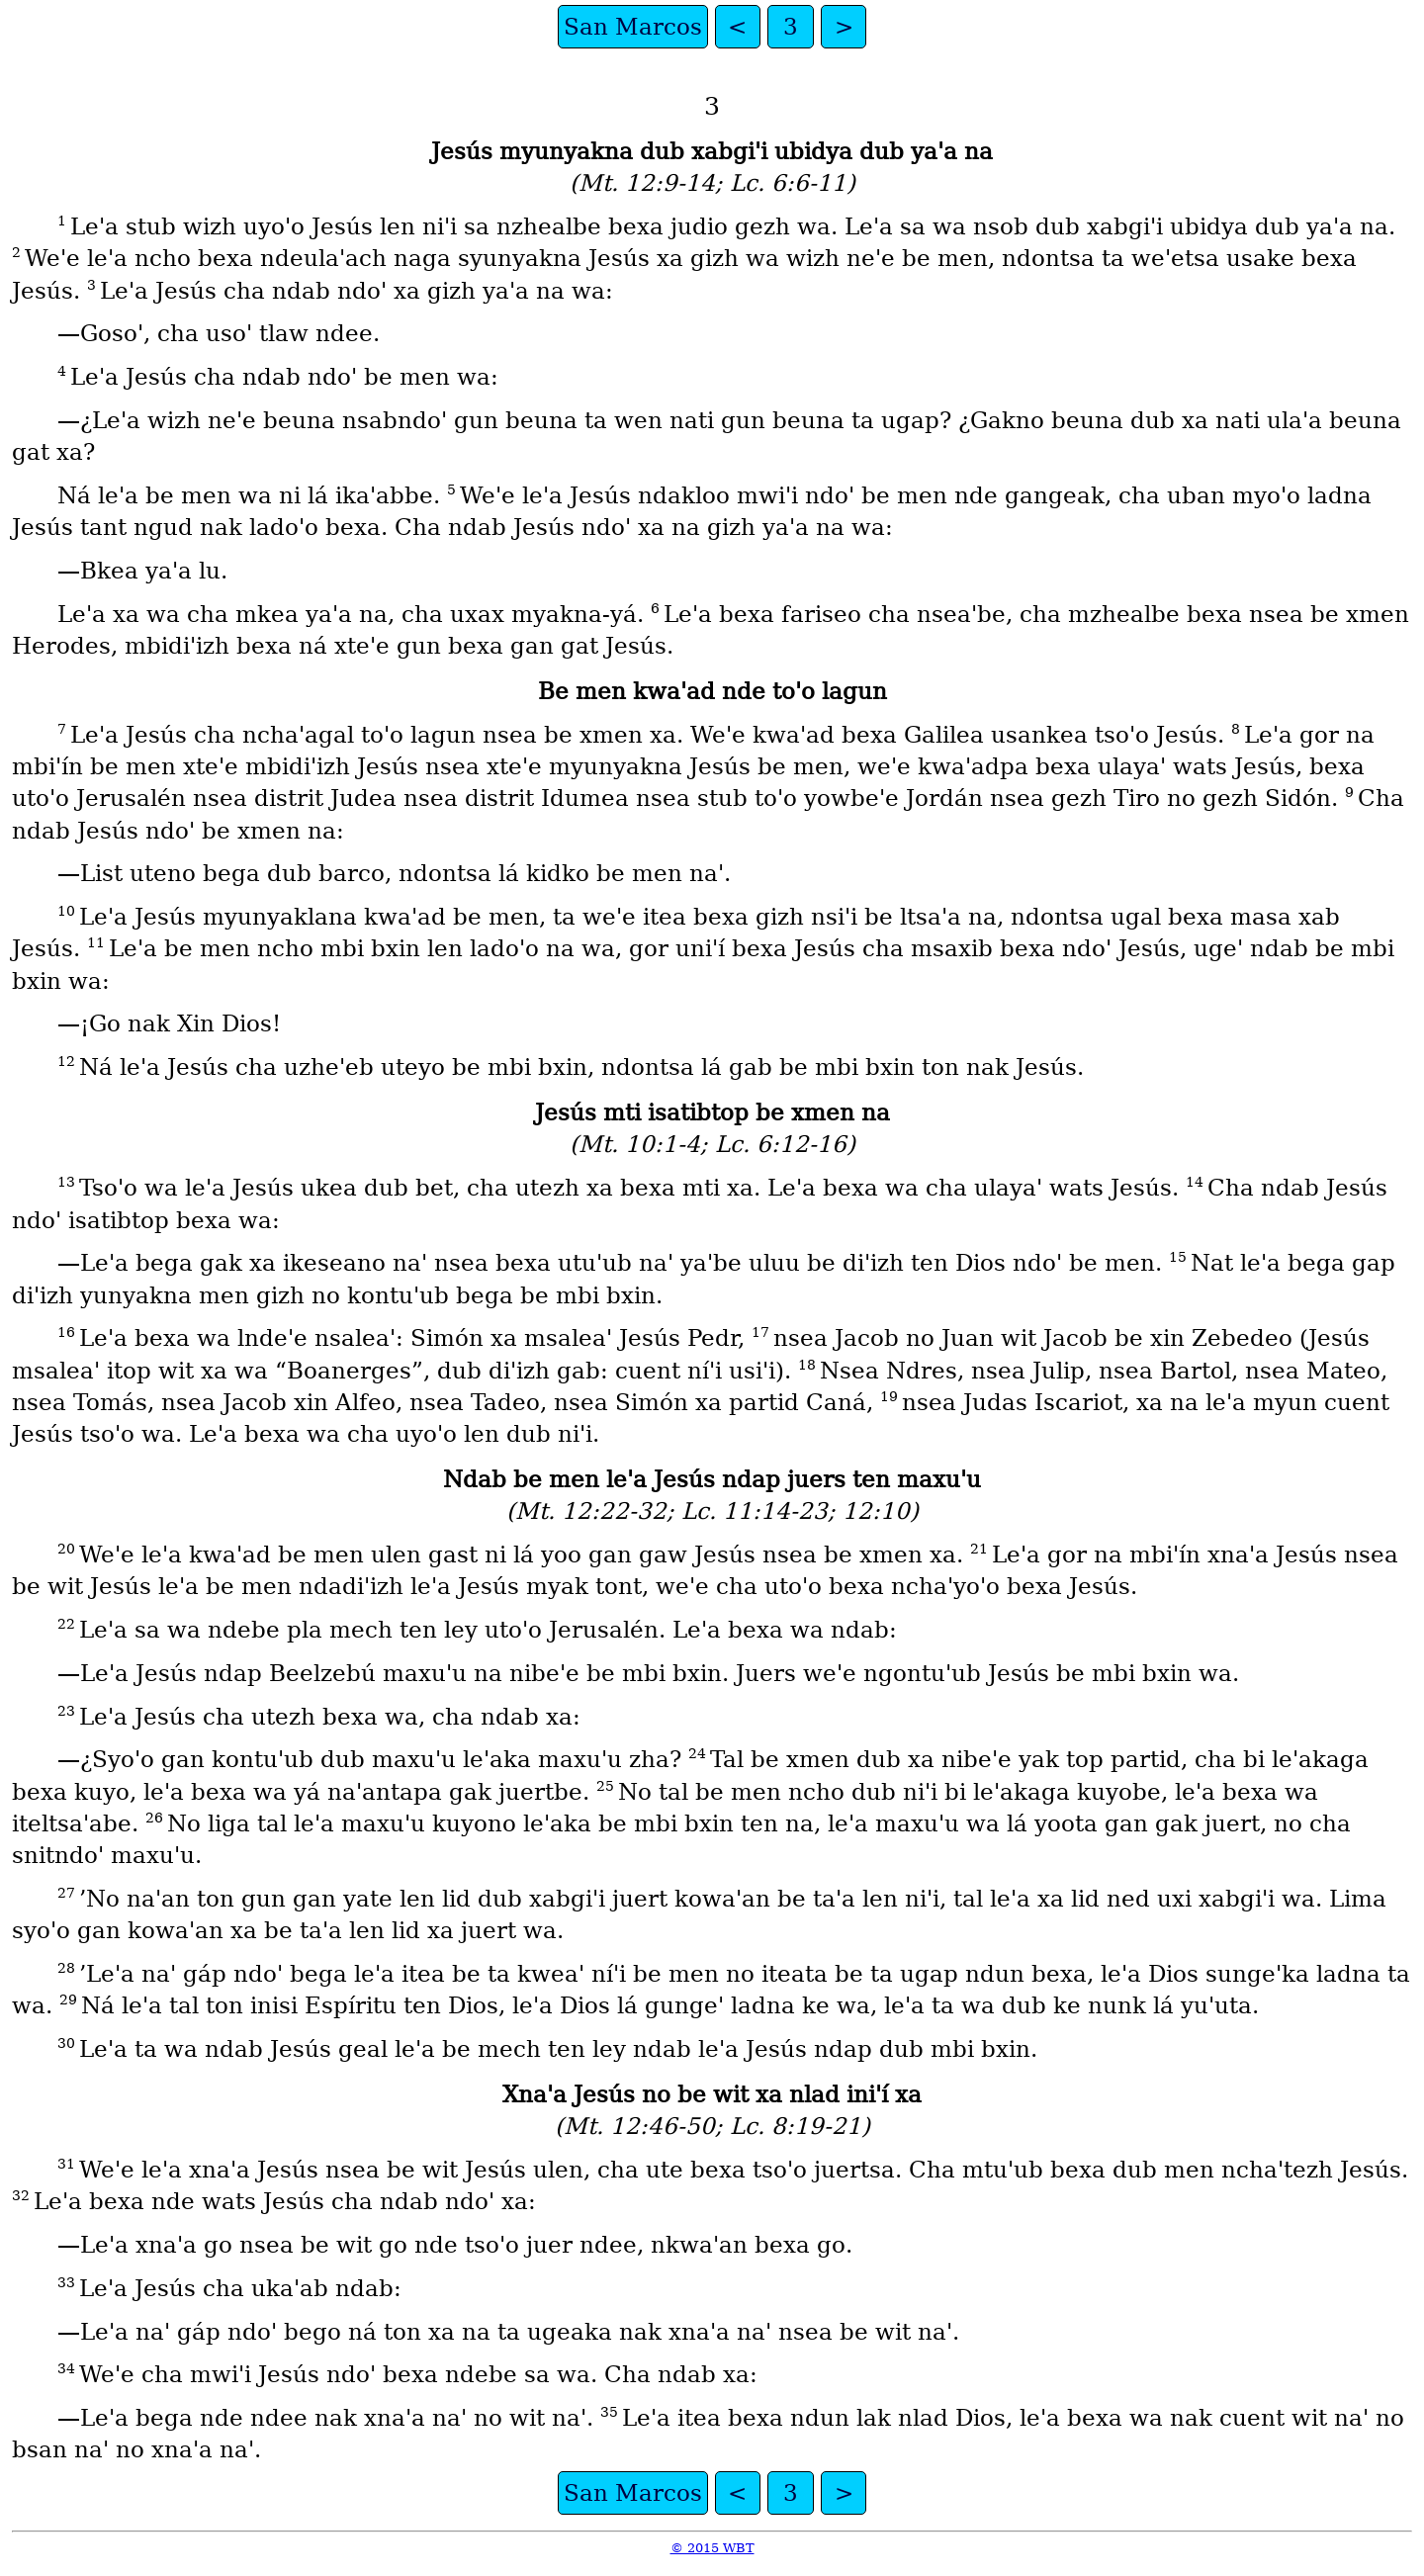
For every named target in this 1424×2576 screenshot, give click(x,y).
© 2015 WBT (712, 2547)
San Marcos (633, 27)
